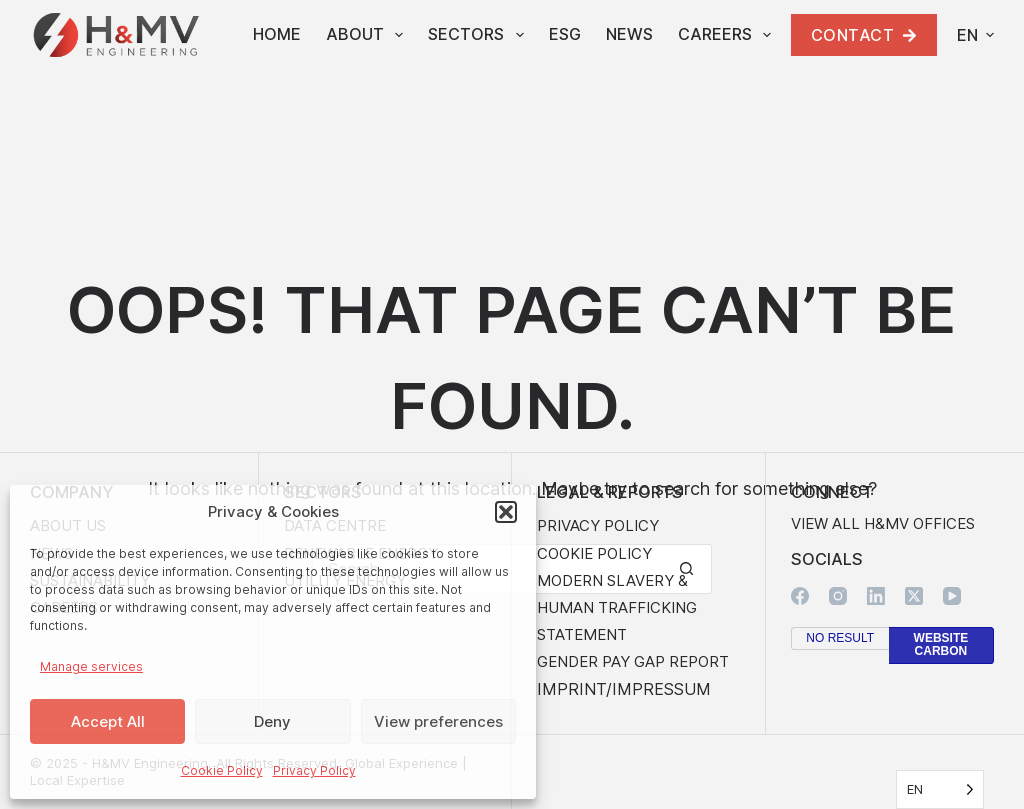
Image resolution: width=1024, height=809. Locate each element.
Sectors (479, 35)
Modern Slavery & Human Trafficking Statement (617, 607)
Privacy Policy (314, 770)
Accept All (108, 721)
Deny (272, 721)
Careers (728, 35)
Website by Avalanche (985, 772)
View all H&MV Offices (883, 523)
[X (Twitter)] (914, 596)
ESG (565, 34)
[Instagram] (838, 596)
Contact (864, 35)
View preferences (438, 721)
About (368, 35)
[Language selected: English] (940, 789)
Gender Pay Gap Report (633, 661)
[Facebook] (800, 596)
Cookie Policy (222, 770)
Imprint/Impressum (624, 689)
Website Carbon (941, 645)
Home (277, 34)
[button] (506, 512)
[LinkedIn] (876, 596)
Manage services (91, 666)
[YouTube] (952, 596)
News (629, 34)
